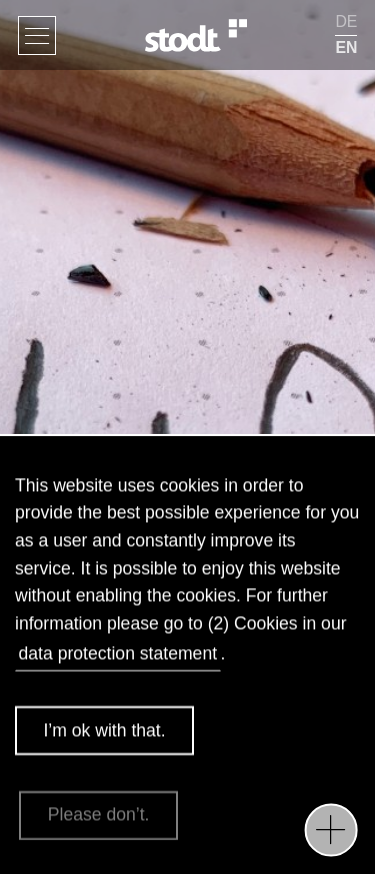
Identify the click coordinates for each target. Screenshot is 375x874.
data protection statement (118, 658)
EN (346, 47)
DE (346, 21)
